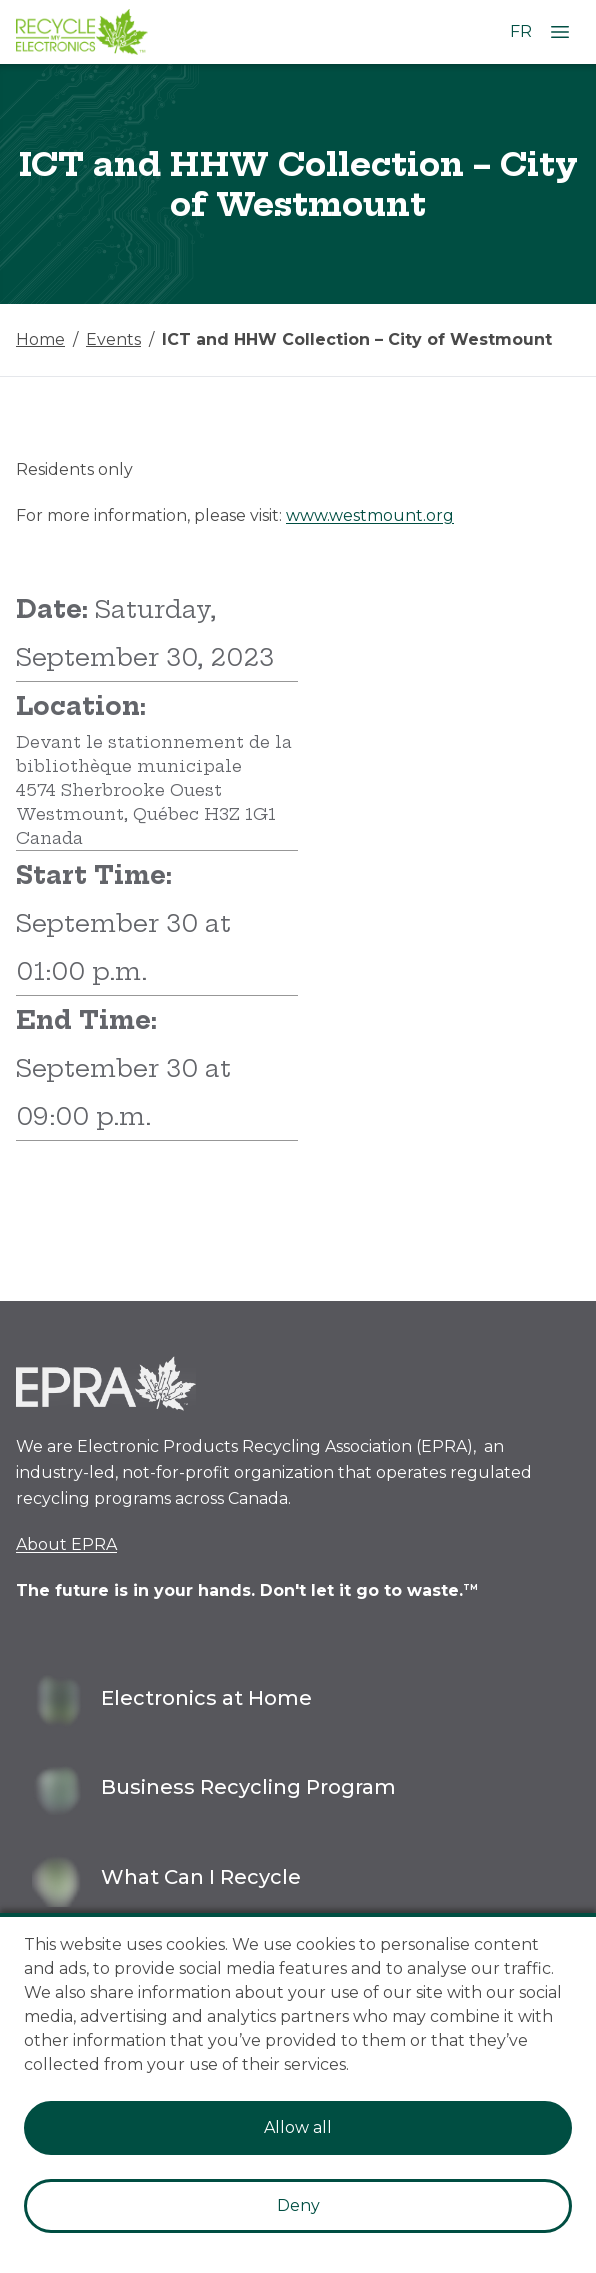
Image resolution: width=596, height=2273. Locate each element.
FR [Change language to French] (521, 31)
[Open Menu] (560, 32)
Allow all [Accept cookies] (298, 2127)
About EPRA (66, 1544)
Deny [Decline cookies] (298, 2205)
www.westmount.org (370, 515)
